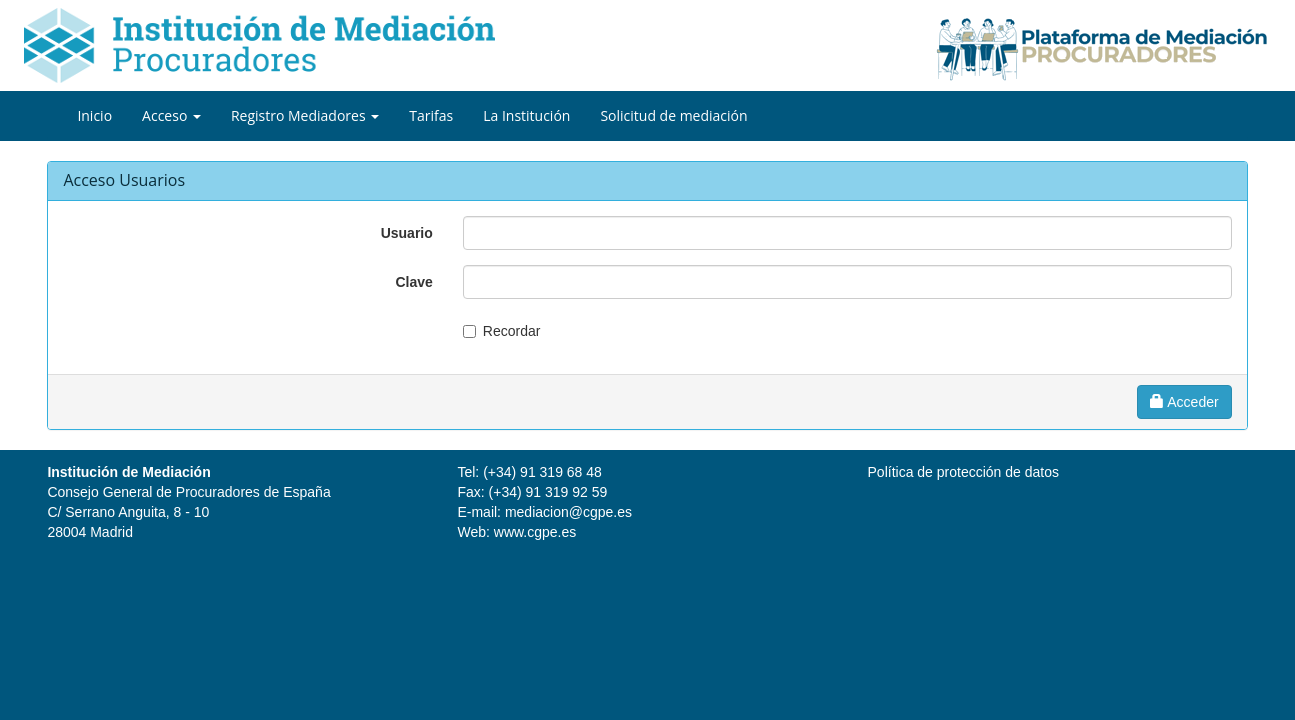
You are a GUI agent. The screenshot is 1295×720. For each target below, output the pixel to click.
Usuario (407, 233)
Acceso (171, 115)
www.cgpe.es (535, 532)
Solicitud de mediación (673, 115)
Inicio (94, 115)
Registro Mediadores (305, 115)
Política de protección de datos (963, 472)
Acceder (1184, 402)
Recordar (512, 331)
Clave (413, 282)
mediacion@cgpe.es (568, 512)
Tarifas (431, 115)
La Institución (526, 115)
